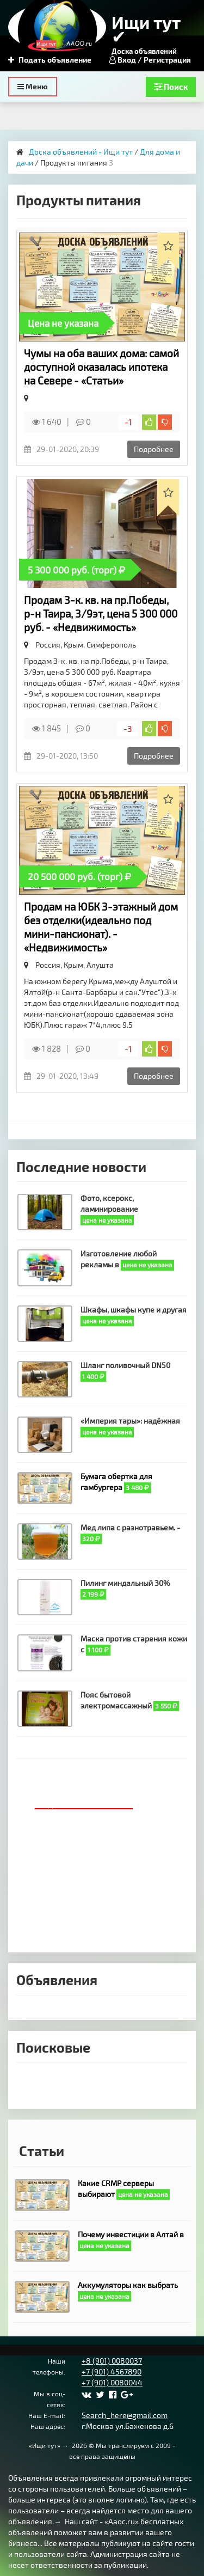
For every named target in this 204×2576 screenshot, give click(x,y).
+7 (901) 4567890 (111, 2371)
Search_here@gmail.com (125, 2415)
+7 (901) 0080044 (112, 2382)
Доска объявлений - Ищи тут (81, 151)
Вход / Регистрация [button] (150, 59)
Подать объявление (49, 59)
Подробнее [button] (154, 449)
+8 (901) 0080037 (112, 2360)
